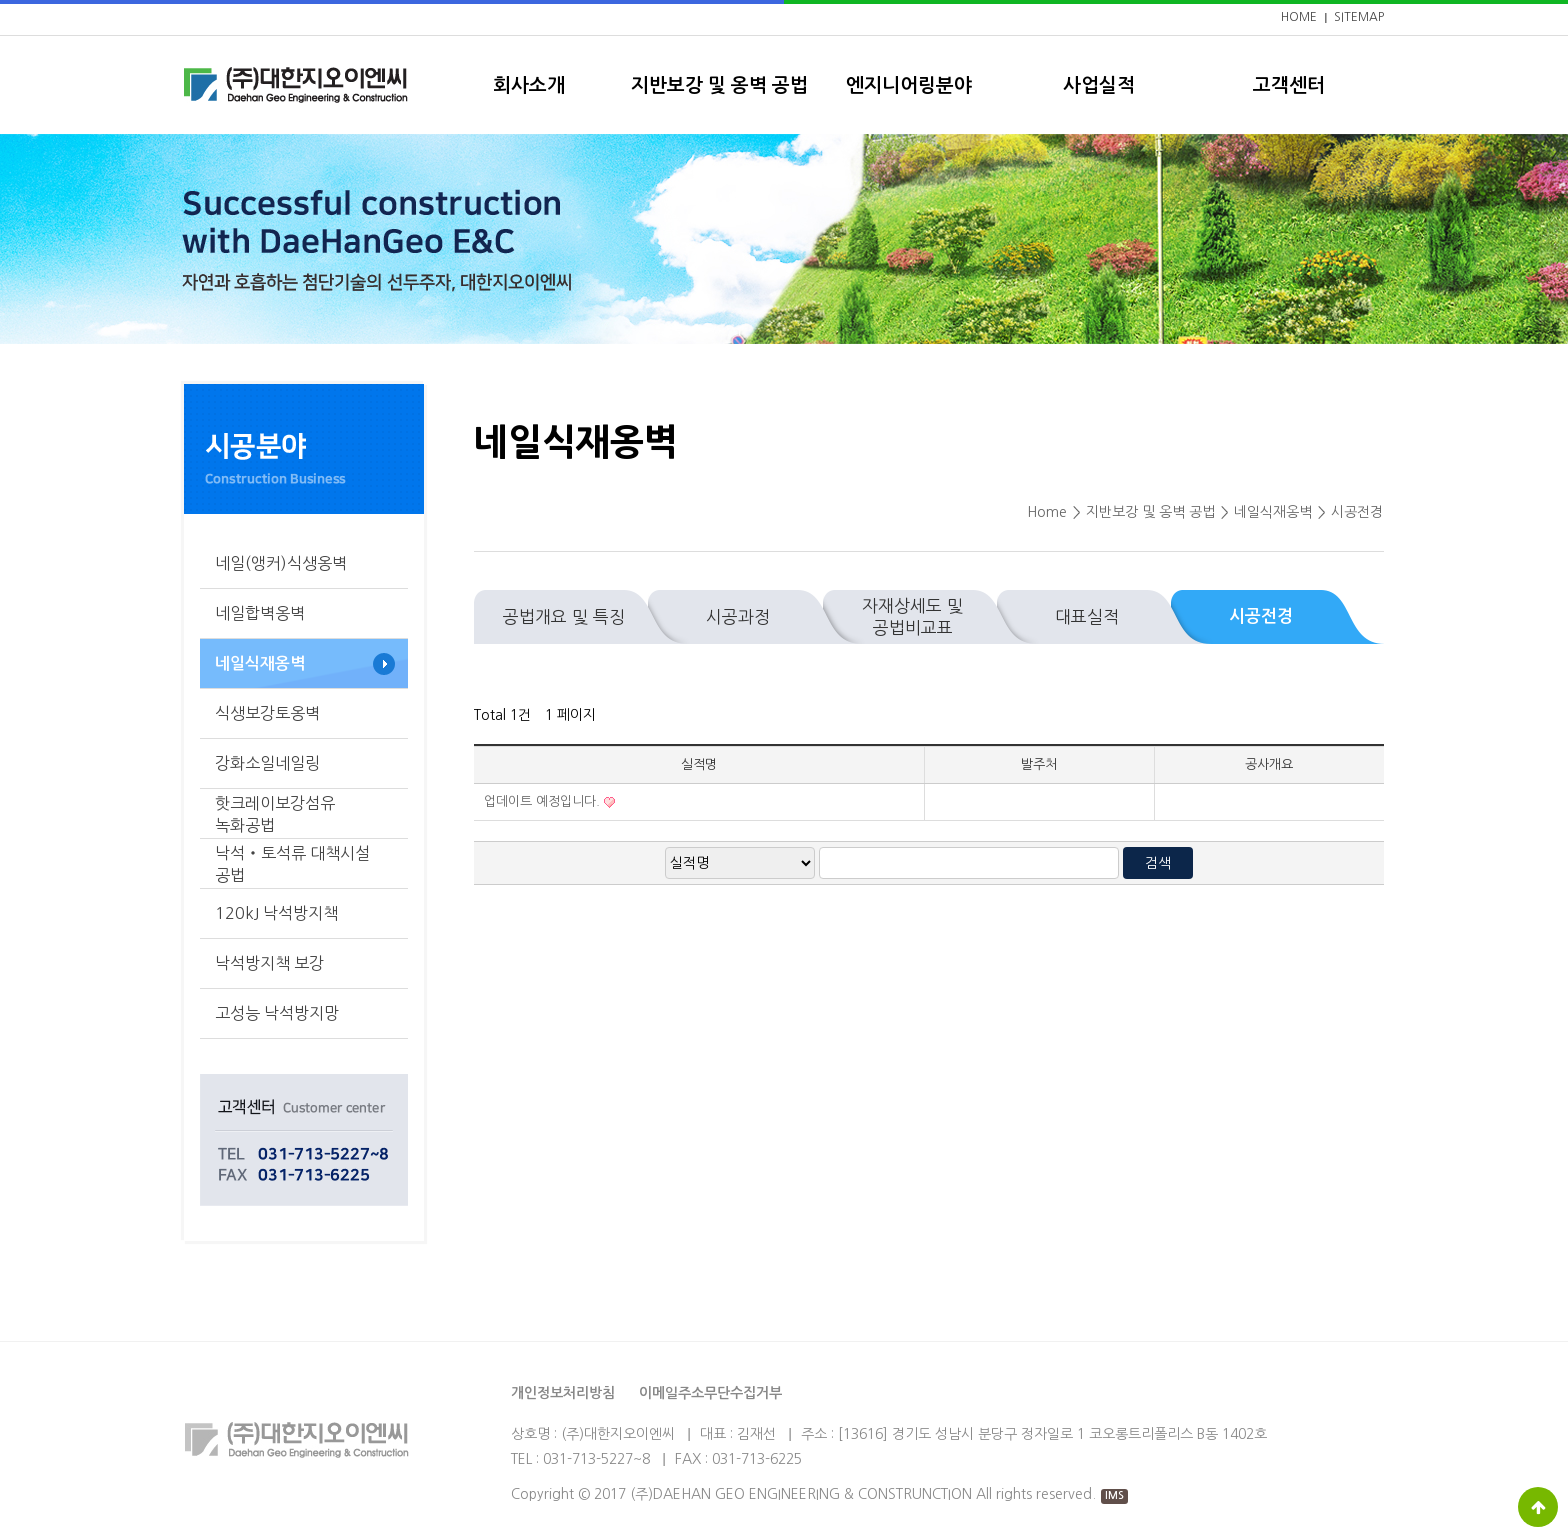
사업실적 (1099, 85)
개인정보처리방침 (563, 1393)
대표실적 (1087, 616)
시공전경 (1261, 616)
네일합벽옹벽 (260, 613)
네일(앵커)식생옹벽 (281, 563)
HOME (1299, 17)
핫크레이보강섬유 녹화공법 (275, 814)
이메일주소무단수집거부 (710, 1393)
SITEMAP (1359, 17)
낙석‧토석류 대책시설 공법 (292, 864)
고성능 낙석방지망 (277, 1013)
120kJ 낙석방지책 (276, 913)
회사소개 (529, 85)
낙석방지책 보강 (269, 963)
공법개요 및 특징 (564, 616)
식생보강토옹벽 (267, 713)
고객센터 (1289, 85)
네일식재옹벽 (260, 663)
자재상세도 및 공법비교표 (912, 616)
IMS (1114, 1495)
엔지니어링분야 (909, 85)
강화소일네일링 (267, 763)
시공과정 (738, 616)
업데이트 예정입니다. (544, 801)
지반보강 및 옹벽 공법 (719, 85)
